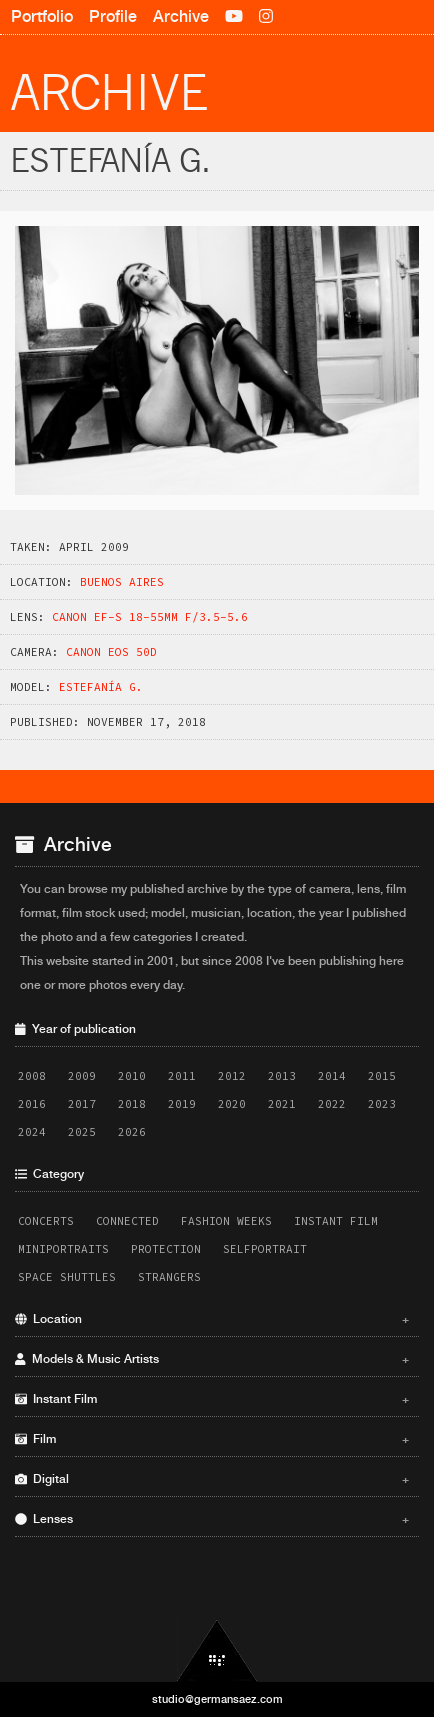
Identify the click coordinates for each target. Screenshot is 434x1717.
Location (212, 1319)
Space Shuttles (67, 1277)
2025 (82, 1132)
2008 (32, 1076)
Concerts (46, 1221)
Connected (127, 1221)
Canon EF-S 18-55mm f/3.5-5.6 (150, 617)
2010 (132, 1076)
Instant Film (336, 1221)
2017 (82, 1104)
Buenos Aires (122, 582)
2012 (232, 1076)
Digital (212, 1479)
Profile (113, 16)
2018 (132, 1104)
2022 (332, 1104)
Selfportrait (265, 1249)
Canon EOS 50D (111, 652)
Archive (181, 16)
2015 (382, 1076)
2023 (382, 1104)
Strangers (169, 1277)
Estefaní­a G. (101, 687)
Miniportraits (63, 1249)
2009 (82, 1076)
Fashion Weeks (226, 1221)
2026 (132, 1132)
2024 (32, 1132)
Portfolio (42, 16)
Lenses (212, 1519)
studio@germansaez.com (217, 1699)
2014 (332, 1076)
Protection (166, 1249)
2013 (282, 1076)
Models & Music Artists (212, 1359)
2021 (282, 1104)
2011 (182, 1076)
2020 (232, 1104)
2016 (32, 1104)
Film (212, 1439)
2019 (182, 1104)
